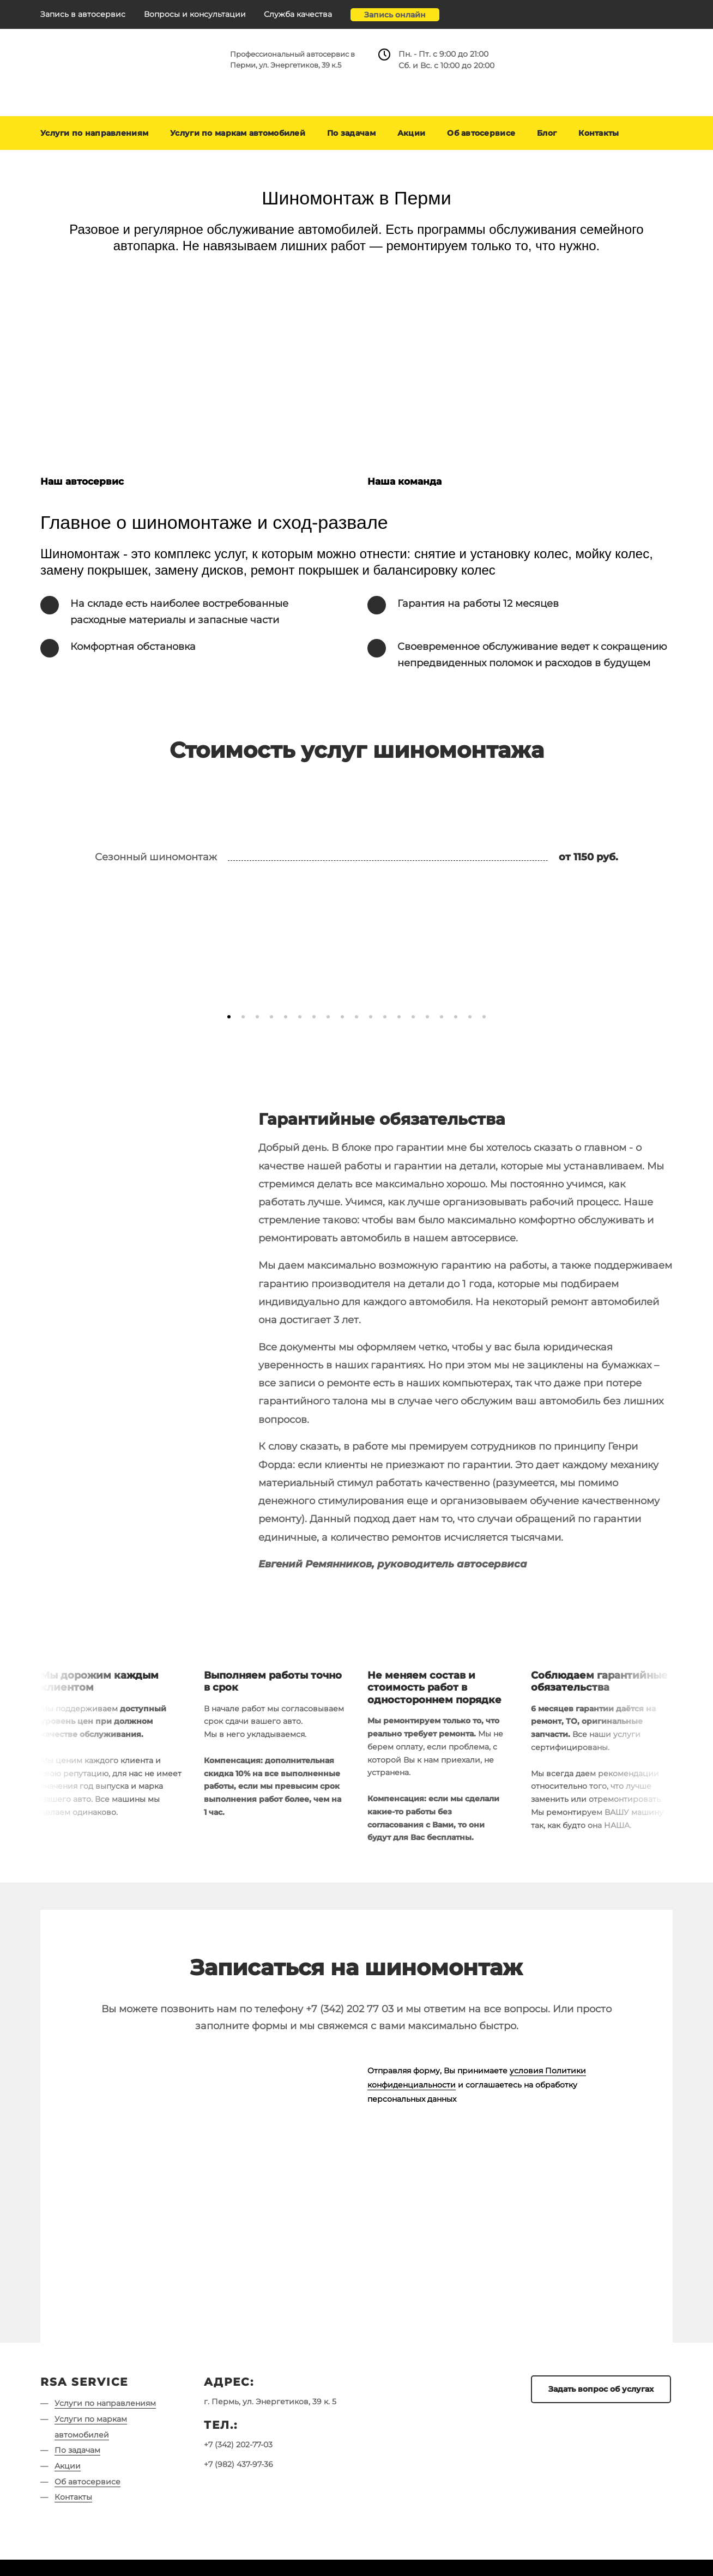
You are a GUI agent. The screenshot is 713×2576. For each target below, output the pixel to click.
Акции (411, 133)
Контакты (598, 133)
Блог (547, 133)
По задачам (351, 133)
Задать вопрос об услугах (601, 2389)
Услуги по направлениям (94, 133)
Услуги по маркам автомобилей (237, 133)
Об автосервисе (481, 133)
